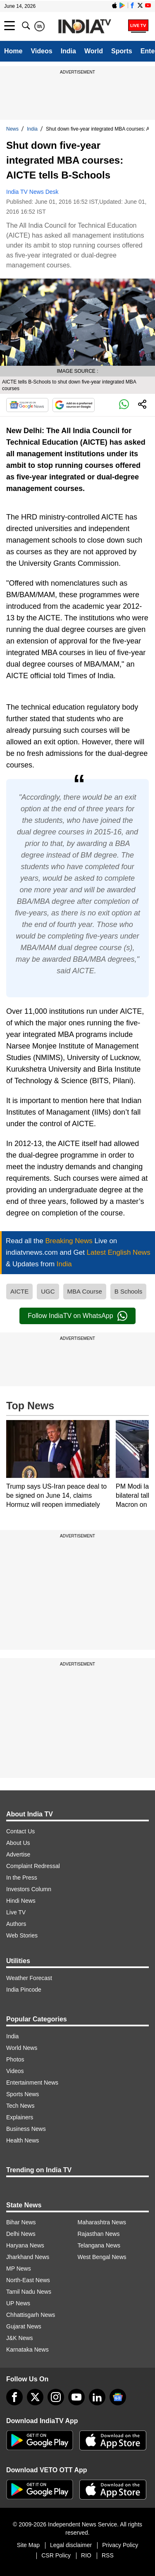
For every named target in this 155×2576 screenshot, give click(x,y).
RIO (86, 2555)
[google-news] (118, 2397)
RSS (108, 2555)
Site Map (28, 2545)
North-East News (28, 2280)
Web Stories (22, 1935)
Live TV (16, 1912)
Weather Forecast (29, 1978)
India (68, 51)
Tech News (20, 2105)
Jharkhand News (27, 2257)
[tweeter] (35, 2397)
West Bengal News (102, 2257)
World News (21, 2048)
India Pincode (23, 1989)
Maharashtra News (102, 2222)
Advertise (18, 1854)
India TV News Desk (32, 191)
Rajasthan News (99, 2233)
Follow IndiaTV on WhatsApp (77, 1316)
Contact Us (20, 1831)
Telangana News (99, 2245)
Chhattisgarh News (30, 2314)
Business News (26, 2129)
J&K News (19, 2338)
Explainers (19, 2117)
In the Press (21, 1877)
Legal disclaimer (71, 2545)
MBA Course (84, 1291)
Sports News (22, 2094)
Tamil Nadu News (28, 2291)
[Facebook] (14, 2397)
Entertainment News (32, 2082)
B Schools (128, 1291)
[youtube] (76, 2397)
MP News (18, 2268)
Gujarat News (23, 2326)
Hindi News (21, 1900)
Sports (121, 51)
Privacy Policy (120, 2545)
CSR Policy (56, 2555)
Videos (41, 51)
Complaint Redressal (33, 1866)
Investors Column (28, 1889)
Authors (16, 1924)
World (93, 51)
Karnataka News (27, 2349)
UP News (18, 2303)
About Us (18, 1843)
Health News (22, 2140)
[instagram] (56, 2397)
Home (13, 51)
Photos (15, 2059)
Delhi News (21, 2233)
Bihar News (21, 2222)
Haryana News (25, 2245)
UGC (48, 1291)
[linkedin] (97, 2397)
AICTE (19, 1291)
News (12, 129)
